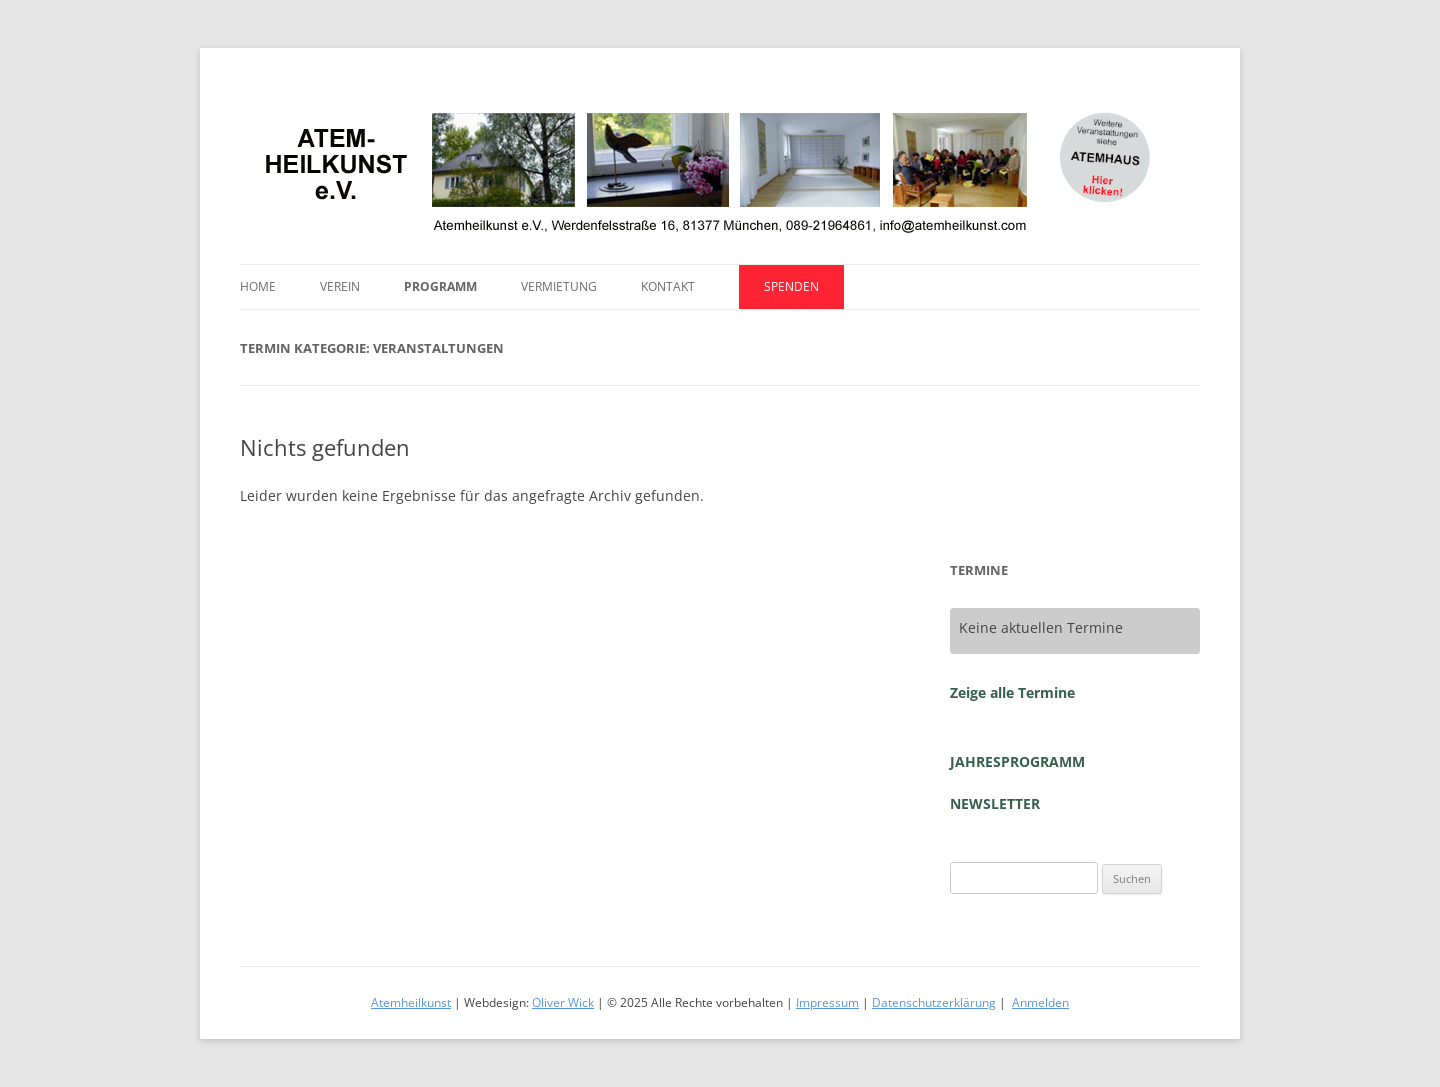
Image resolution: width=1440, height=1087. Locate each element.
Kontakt (668, 286)
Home (258, 286)
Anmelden (1040, 1002)
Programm (440, 286)
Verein (340, 286)
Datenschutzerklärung (934, 1002)
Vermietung (559, 286)
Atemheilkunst (411, 1002)
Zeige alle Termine (1012, 692)
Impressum (827, 1002)
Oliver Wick (563, 1002)
